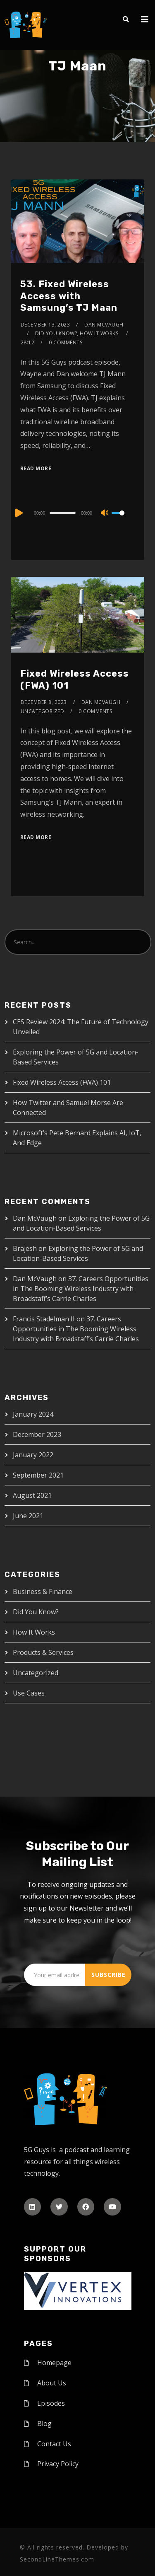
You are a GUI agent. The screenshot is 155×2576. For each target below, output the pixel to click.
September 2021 (38, 1475)
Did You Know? (36, 1611)
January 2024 (33, 1414)
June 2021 (28, 1515)
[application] (77, 512)
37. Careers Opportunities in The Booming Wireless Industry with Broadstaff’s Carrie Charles (80, 1288)
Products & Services (43, 1652)
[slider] (62, 513)
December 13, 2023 (45, 324)
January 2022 (33, 1454)
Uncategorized (42, 711)
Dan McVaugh (104, 324)
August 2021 (32, 1495)
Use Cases (29, 1693)
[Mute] (105, 513)
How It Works (34, 1632)
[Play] (18, 513)
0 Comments (65, 342)
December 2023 (37, 1434)
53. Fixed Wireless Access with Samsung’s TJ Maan (68, 295)
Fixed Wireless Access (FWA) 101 (62, 1082)
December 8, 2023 (44, 702)
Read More (36, 468)
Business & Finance (42, 1591)
